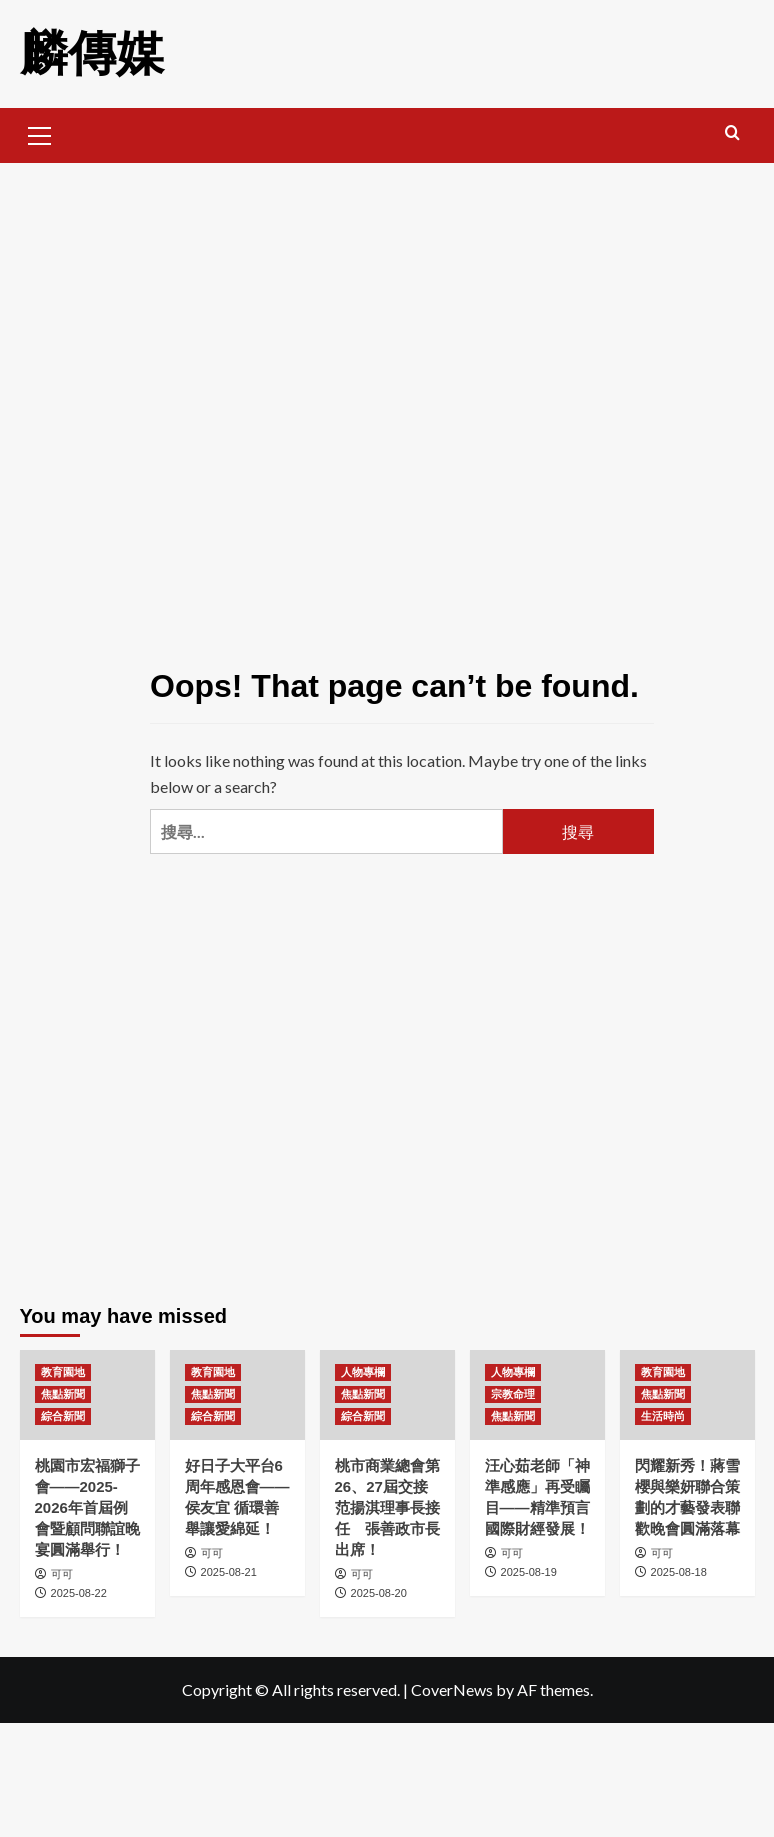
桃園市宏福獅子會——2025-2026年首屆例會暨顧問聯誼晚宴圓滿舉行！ (87, 1507)
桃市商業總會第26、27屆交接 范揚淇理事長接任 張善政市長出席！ (387, 1507)
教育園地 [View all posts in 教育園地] (63, 1372)
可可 (62, 1574)
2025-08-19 (529, 1572)
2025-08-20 (379, 1593)
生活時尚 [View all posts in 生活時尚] (663, 1416)
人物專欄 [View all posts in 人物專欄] (363, 1372)
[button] (40, 133)
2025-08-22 (79, 1593)
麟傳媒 (92, 53)
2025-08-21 (229, 1572)
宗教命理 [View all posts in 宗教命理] (513, 1394)
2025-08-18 (679, 1572)
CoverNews (452, 1689)
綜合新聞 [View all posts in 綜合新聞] (63, 1416)
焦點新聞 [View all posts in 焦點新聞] (63, 1394)
